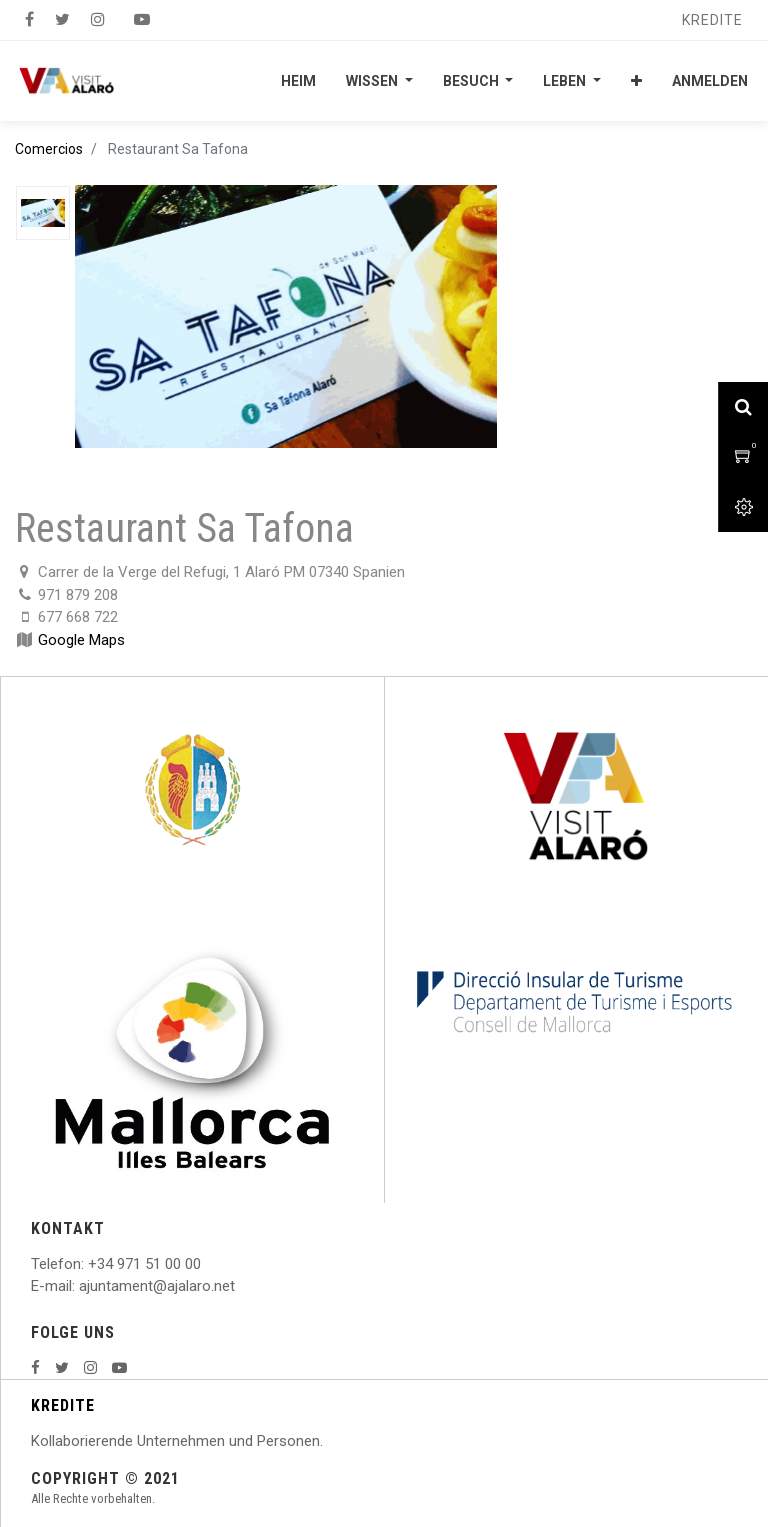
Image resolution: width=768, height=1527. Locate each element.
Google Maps (81, 640)
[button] (636, 81)
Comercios (49, 149)
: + (89, 1264)
